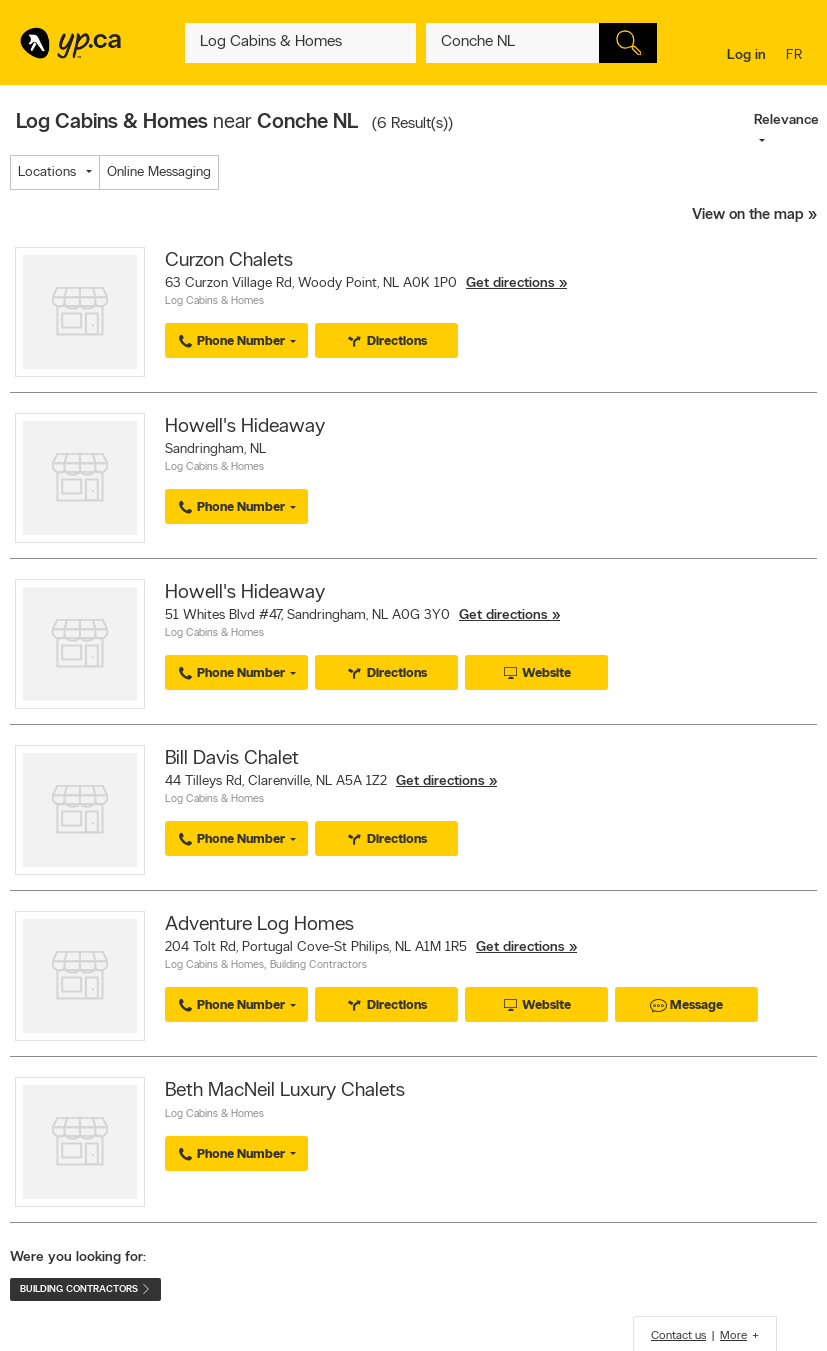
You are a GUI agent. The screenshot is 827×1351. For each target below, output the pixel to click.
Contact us (678, 1336)
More (733, 1336)
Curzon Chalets (229, 261)
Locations (47, 172)
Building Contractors (318, 965)
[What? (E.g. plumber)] (300, 43)
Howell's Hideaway (245, 427)
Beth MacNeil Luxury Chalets (285, 1091)
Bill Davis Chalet (232, 759)
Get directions (510, 283)
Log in (746, 55)
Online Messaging (159, 172)
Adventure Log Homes (259, 925)
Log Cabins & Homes (214, 301)
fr (796, 56)
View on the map (748, 215)
